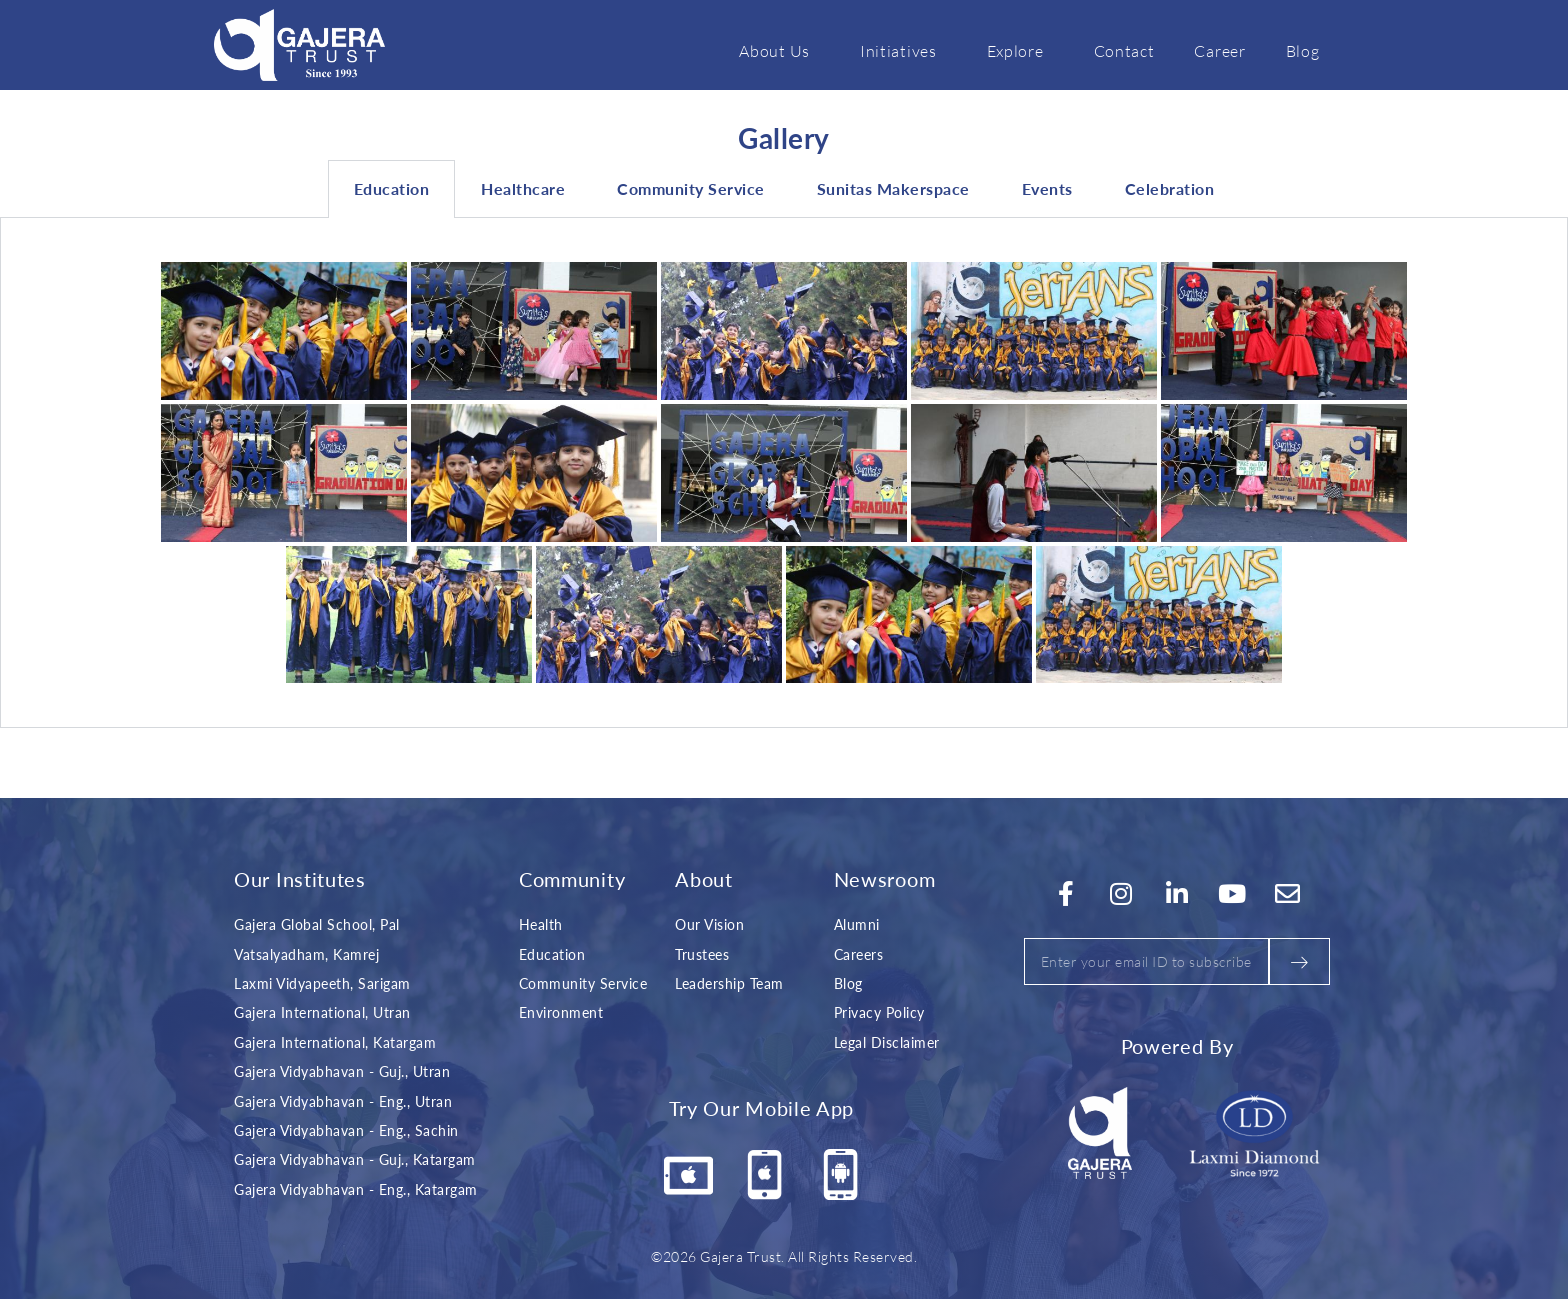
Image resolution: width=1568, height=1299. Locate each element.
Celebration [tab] (1170, 188)
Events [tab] (1047, 188)
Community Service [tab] (691, 188)
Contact (1124, 50)
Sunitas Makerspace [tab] (893, 188)
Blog (1303, 50)
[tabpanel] (784, 473)
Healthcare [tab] (523, 188)
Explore (1020, 50)
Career (1219, 50)
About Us (779, 50)
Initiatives (903, 50)
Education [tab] (392, 188)
